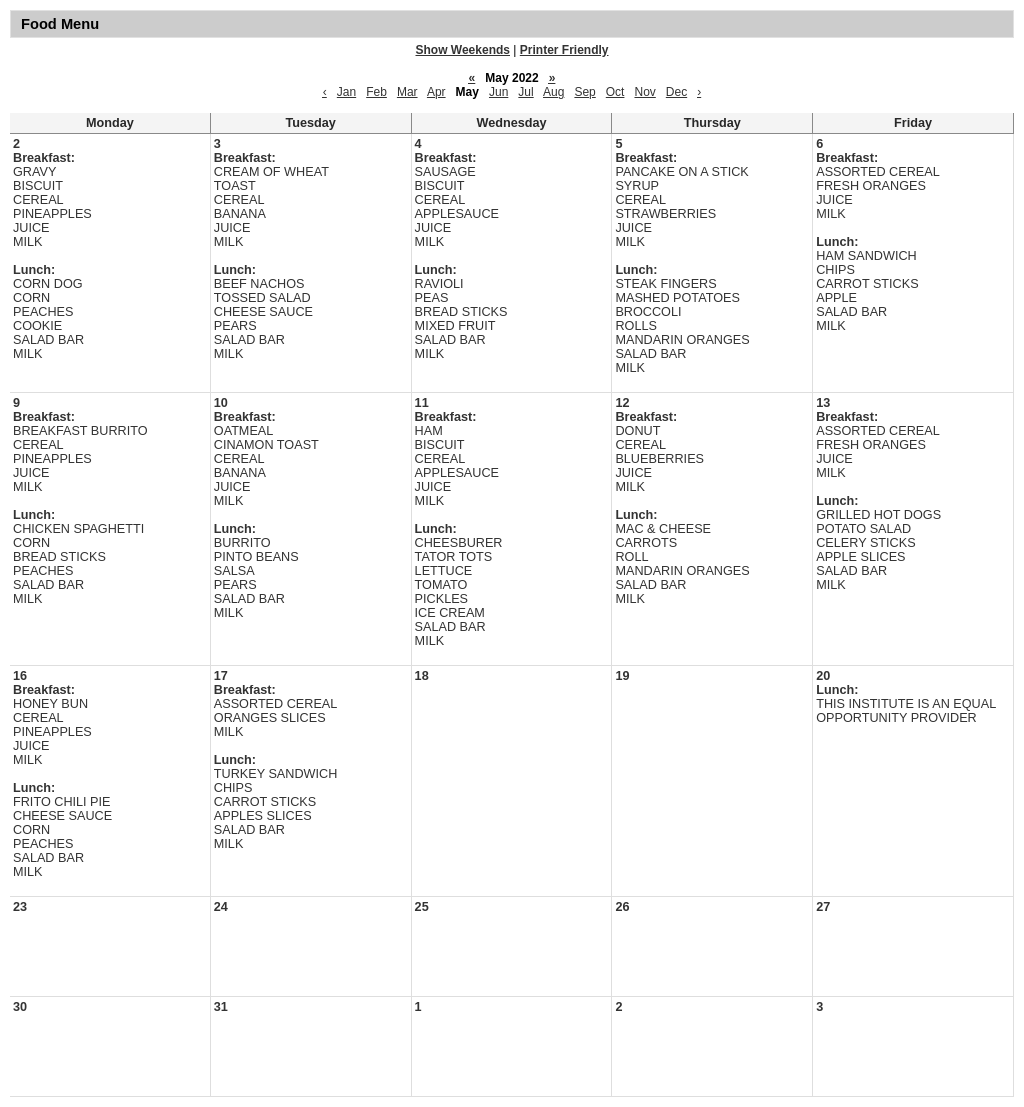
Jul (525, 92)
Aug (553, 92)
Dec (676, 92)
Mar (407, 92)
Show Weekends (463, 50)
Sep (584, 92)
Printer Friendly (564, 50)
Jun (498, 92)
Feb (376, 92)
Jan (346, 92)
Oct (615, 92)
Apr (436, 92)
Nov (644, 92)
